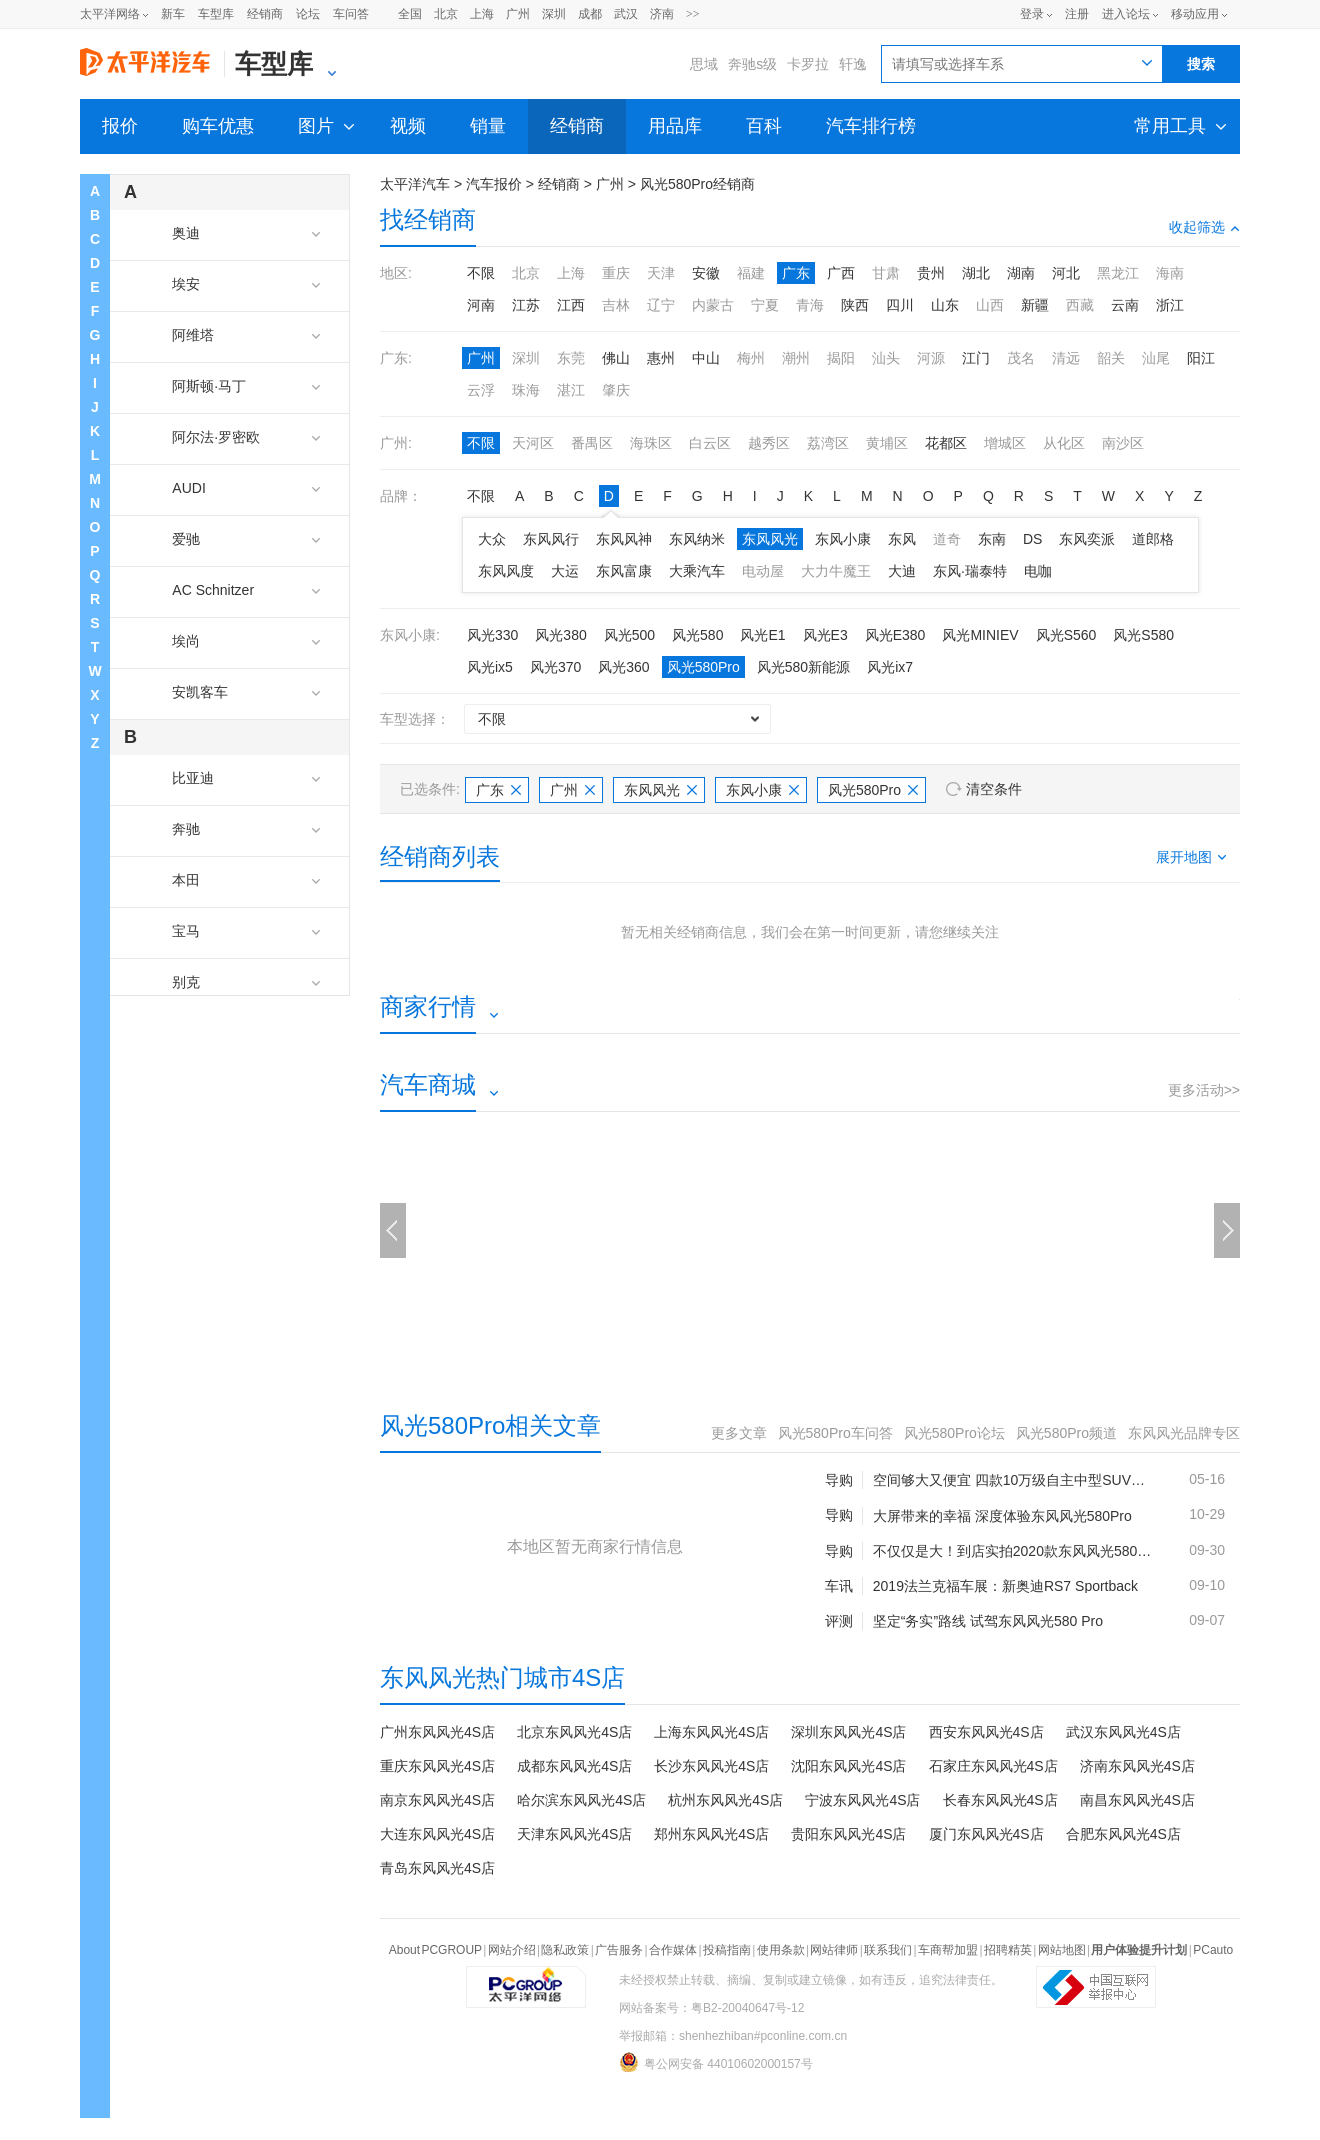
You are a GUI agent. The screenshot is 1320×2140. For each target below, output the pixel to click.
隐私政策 (565, 1950)
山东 (945, 305)
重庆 (616, 273)
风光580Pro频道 (1066, 1433)
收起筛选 (1204, 227)
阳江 (1201, 358)
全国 (410, 14)
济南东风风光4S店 (1137, 1766)
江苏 (526, 305)
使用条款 (781, 1950)
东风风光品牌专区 (1184, 1433)
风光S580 (1143, 635)
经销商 (265, 14)
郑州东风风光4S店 (711, 1834)
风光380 (560, 635)
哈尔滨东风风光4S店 (581, 1800)
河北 (1066, 273)
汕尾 (1156, 358)
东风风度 (506, 571)
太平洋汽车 (415, 184)
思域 (704, 64)
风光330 (492, 635)
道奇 (947, 539)
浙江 (1170, 305)
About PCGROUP (435, 1950)
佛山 (616, 358)
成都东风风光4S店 (574, 1766)
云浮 (481, 390)
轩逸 (853, 64)
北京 (446, 14)
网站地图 (1062, 1950)
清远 (1066, 358)
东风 (902, 539)
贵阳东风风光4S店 (848, 1834)
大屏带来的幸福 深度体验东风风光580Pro (1002, 1516)
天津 (661, 273)
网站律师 (834, 1950)
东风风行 (551, 539)
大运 (565, 571)
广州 (518, 14)
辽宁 (661, 305)
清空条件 (994, 789)
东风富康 (624, 571)
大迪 (902, 571)
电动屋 (763, 571)
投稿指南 (727, 1950)
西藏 (1080, 305)
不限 (481, 273)
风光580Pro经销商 (697, 184)
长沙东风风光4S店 (711, 1766)
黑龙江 (1118, 273)
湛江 (571, 390)
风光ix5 (490, 667)
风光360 (623, 667)
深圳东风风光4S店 (848, 1732)
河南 (481, 305)
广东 (796, 273)
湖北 (976, 273)
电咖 (1038, 571)
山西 (990, 305)
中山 (706, 358)
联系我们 (888, 1950)
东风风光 (770, 539)
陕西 (855, 305)
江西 (571, 305)
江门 (976, 358)
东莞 (571, 358)
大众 (492, 539)
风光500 (629, 635)
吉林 (616, 305)
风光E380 (895, 635)
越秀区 (769, 443)
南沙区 (1123, 443)
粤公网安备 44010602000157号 (716, 2062)
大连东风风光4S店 (437, 1834)
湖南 (1021, 273)
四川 (900, 305)
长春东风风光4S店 (1000, 1800)
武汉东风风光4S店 (1123, 1732)
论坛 (308, 14)
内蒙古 (713, 305)
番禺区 (592, 443)
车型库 (216, 14)
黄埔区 (887, 443)
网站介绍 (512, 1950)
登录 (1032, 14)
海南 (1170, 273)
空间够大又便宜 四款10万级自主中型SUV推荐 (1015, 1480)
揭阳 (841, 358)
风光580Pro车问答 (835, 1433)
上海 (482, 14)
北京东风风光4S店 (574, 1732)
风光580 (697, 635)
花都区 (946, 443)
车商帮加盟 (948, 1950)
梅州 (751, 358)
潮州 (796, 358)
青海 (810, 305)
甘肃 (886, 273)
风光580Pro (703, 667)
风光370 (555, 667)
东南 (992, 539)
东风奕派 (1087, 539)
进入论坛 (1126, 14)
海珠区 (651, 443)
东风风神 (624, 539)
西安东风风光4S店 (986, 1732)
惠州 (661, 358)
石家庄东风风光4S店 (993, 1766)
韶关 (1111, 358)
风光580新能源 (803, 667)
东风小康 (843, 539)
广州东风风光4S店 (437, 1732)
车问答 (351, 14)
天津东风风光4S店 (574, 1834)
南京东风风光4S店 (437, 1800)
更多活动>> (1204, 1090)
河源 (931, 358)
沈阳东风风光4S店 (848, 1766)
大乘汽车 (697, 571)
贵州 (931, 273)
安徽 (706, 273)
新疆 (1035, 305)
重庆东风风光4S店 (437, 1766)
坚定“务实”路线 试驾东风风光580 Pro (988, 1621)
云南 (1125, 305)
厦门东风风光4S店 (986, 1834)
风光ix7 (890, 667)
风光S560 (1066, 635)
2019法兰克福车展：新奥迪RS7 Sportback (1005, 1586)
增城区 (1005, 443)
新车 (173, 14)
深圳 (554, 14)
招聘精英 (1008, 1950)
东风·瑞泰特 (970, 571)
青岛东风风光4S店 (437, 1868)
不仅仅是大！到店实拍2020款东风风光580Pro (1015, 1551)
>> (693, 14)
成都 (590, 14)
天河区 (533, 443)
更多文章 (739, 1433)
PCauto (1213, 1950)
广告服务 (619, 1950)
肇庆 (616, 390)
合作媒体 (673, 1950)
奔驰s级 (752, 64)
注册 (1077, 14)
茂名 (1021, 358)
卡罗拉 (808, 64)
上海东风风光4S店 (711, 1732)
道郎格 (1153, 539)
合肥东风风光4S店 (1123, 1834)
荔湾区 (828, 443)
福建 (751, 273)
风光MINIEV (980, 635)
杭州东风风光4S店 (725, 1800)
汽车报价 (494, 184)
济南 (662, 14)
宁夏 (765, 305)
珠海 (526, 390)
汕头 (886, 358)
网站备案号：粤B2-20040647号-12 (711, 2008)
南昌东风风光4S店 (1137, 1800)
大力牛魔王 (836, 571)
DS (1032, 539)
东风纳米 (697, 539)
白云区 (710, 443)
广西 (841, 273)
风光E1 (762, 635)
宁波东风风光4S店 (862, 1800)
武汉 (626, 14)
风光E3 (825, 635)
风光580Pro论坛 (954, 1433)
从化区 (1064, 443)
